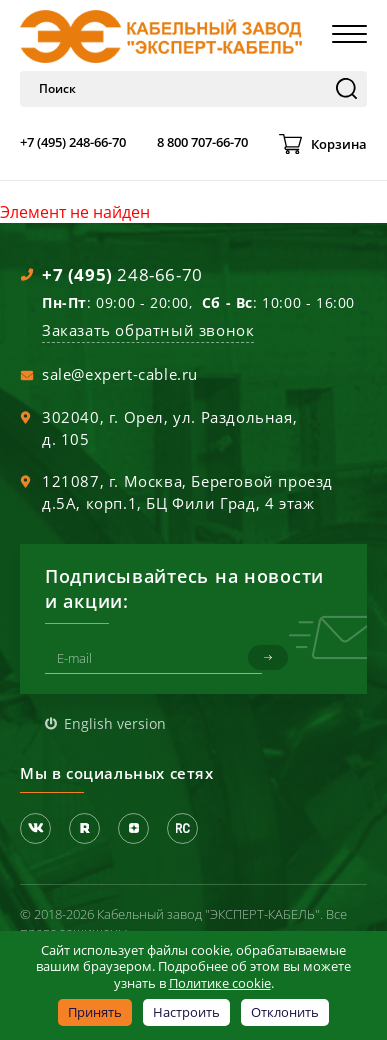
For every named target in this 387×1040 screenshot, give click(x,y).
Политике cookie (220, 983)
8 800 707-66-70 (202, 142)
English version (115, 723)
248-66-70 (122, 274)
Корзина (339, 144)
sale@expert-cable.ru (120, 374)
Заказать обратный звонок (148, 330)
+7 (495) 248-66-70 (73, 142)
